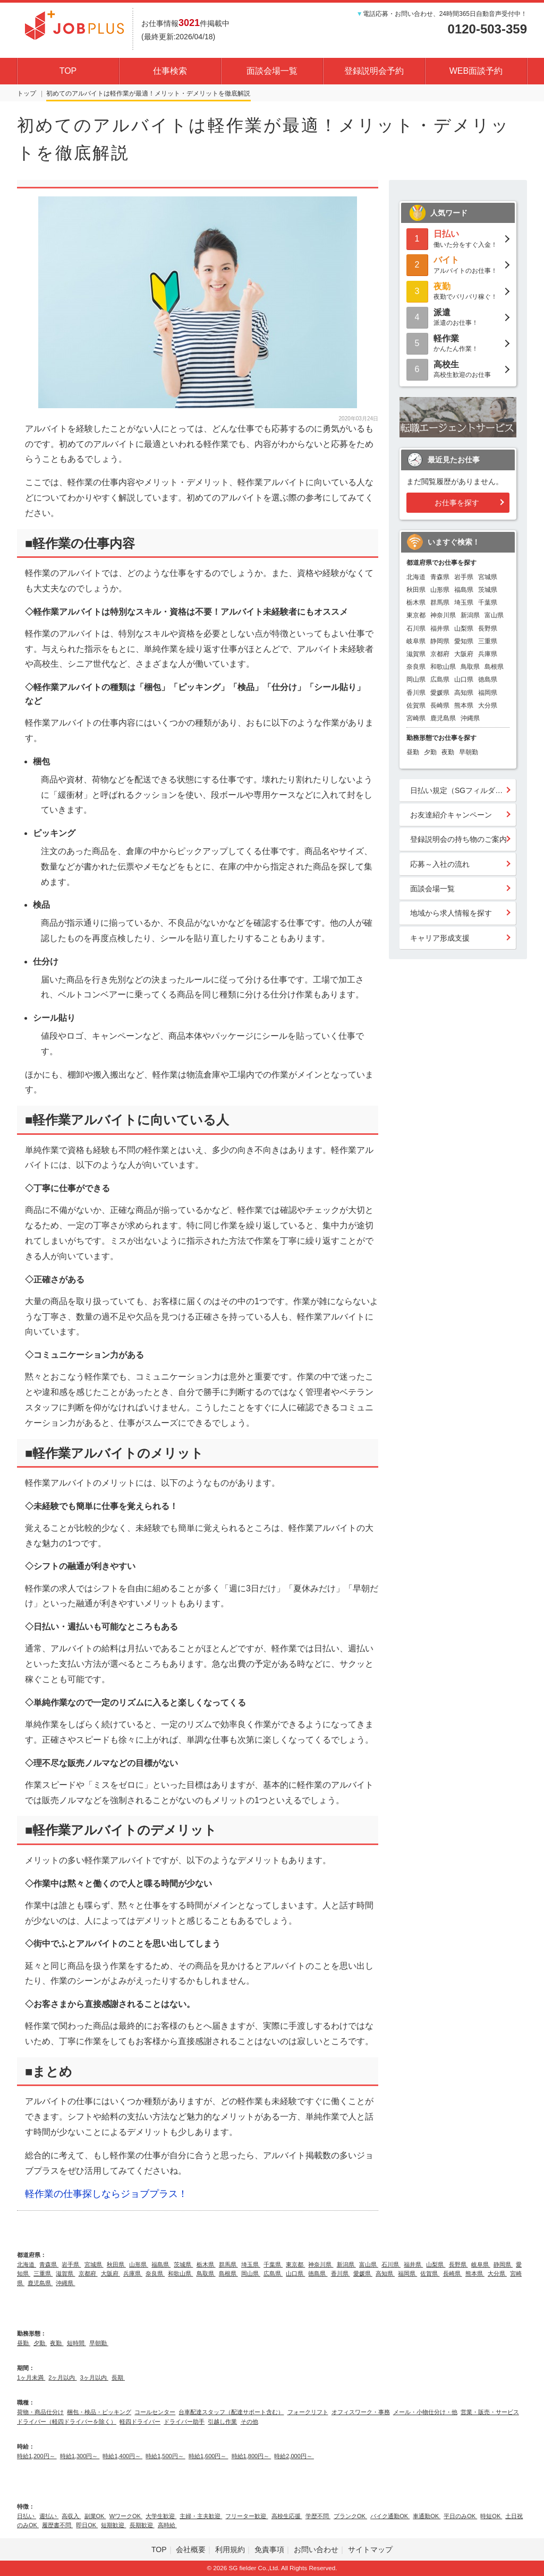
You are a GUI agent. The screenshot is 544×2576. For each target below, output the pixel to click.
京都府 (439, 654)
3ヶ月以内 (94, 2377)
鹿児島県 (443, 718)
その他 (249, 2421)
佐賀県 (416, 705)
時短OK (491, 2516)
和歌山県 (443, 666)
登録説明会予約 (374, 70)
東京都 (416, 615)
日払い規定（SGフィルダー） (460, 790)
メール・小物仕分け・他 (425, 2412)
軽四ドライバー (140, 2421)
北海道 (416, 577)
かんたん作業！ (457, 342)
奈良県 (416, 666)
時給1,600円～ (208, 2456)
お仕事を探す (457, 502)
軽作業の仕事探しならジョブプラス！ (106, 2194)
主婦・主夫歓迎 (201, 2516)
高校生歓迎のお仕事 (457, 368)
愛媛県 (439, 692)
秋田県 (416, 589)
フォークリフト (307, 2412)
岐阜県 (416, 641)
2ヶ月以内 (62, 2377)
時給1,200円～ (37, 2456)
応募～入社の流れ (440, 864)
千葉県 (487, 602)
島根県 (494, 666)
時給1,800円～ (251, 2456)
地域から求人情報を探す (451, 913)
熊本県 (463, 705)
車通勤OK (426, 2516)
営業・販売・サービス (490, 2412)
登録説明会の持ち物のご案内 (458, 839)
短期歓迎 (113, 2525)
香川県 (416, 692)
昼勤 (412, 752)
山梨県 (463, 628)
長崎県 (439, 705)
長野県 (487, 628)
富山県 (494, 615)
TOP (68, 70)
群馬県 (439, 602)
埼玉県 (463, 602)
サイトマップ (370, 2549)
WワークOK (125, 2516)
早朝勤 (468, 752)
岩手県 (463, 577)
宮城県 (487, 577)
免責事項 (269, 2549)
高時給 (167, 2525)
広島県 (439, 679)
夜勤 (447, 752)
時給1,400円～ (122, 2456)
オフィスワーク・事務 (361, 2412)
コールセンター (154, 2412)
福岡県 (487, 692)
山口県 (463, 679)
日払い (26, 2516)
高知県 (463, 692)
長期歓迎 (142, 2525)
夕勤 (430, 752)
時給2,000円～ (294, 2456)
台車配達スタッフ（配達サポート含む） (231, 2412)
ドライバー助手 (184, 2421)
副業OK (95, 2516)
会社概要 (191, 2549)
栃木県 (416, 602)
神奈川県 (443, 615)
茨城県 (487, 589)
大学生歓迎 (161, 2516)
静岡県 (439, 641)
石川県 (416, 628)
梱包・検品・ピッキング (99, 2412)
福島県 (463, 589)
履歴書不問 (57, 2525)
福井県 (439, 628)
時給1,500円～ (165, 2456)
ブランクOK (350, 2516)
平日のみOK (460, 2516)
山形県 (439, 589)
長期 (118, 2377)
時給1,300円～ (80, 2456)
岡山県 (416, 679)
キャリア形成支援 (440, 938)
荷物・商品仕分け (40, 2412)
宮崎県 (416, 718)
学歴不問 (317, 2516)
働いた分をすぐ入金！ (457, 238)
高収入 (71, 2516)
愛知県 (463, 641)
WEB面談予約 (476, 70)
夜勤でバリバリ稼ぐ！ (457, 290)
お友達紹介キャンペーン (451, 815)
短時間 (76, 2343)
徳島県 (487, 679)
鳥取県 (470, 666)
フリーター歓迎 (246, 2516)
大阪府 (463, 654)
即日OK (87, 2525)
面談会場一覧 (272, 70)
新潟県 (470, 615)
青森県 (439, 577)
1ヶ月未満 (31, 2377)
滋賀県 (416, 654)
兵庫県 (487, 654)
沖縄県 (470, 718)
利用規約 (230, 2549)
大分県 (487, 705)
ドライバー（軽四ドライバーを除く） (66, 2421)
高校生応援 (286, 2516)
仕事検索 (170, 70)
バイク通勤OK (390, 2516)
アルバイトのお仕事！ (457, 264)
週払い (48, 2516)
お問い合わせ (316, 2549)
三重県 (487, 641)
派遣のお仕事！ (457, 316)
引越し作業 (222, 2421)
